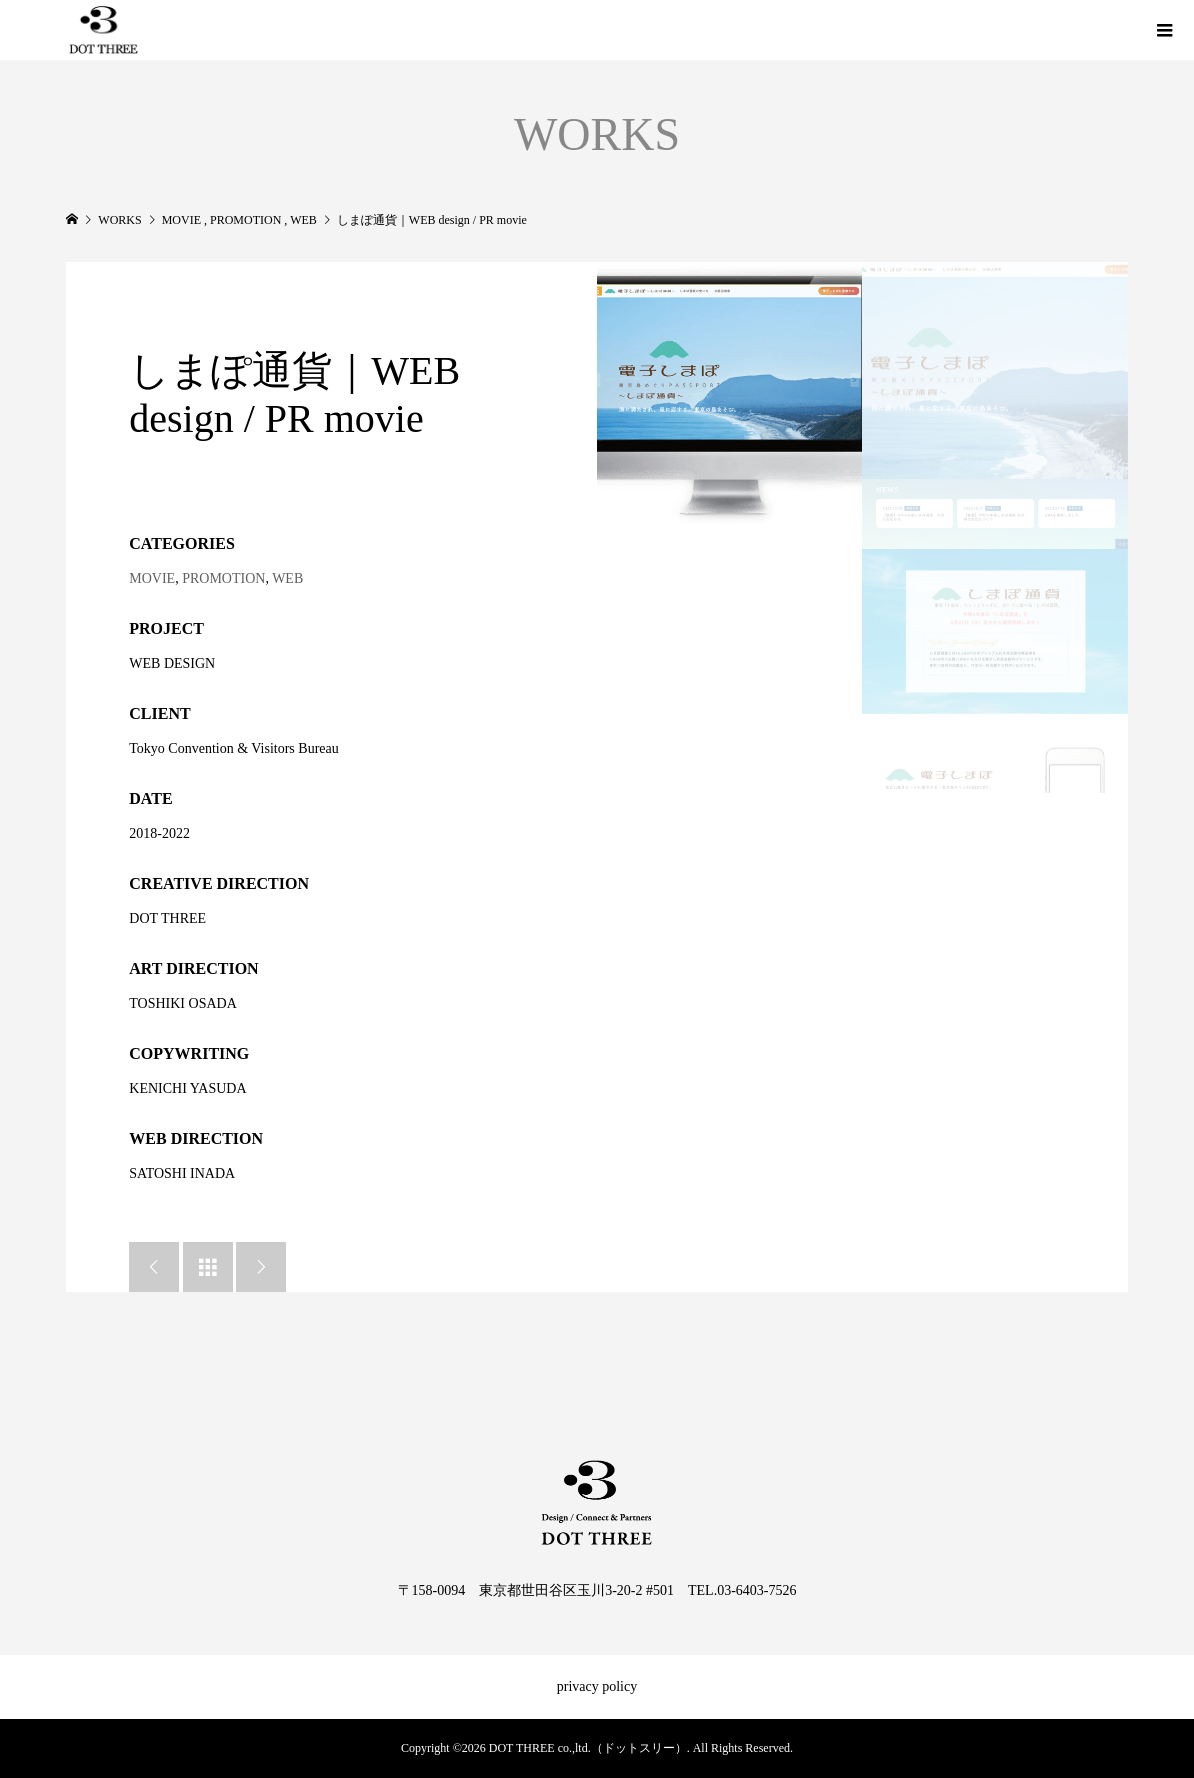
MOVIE (152, 578)
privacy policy (597, 1686)
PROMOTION (223, 578)
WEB (287, 578)
